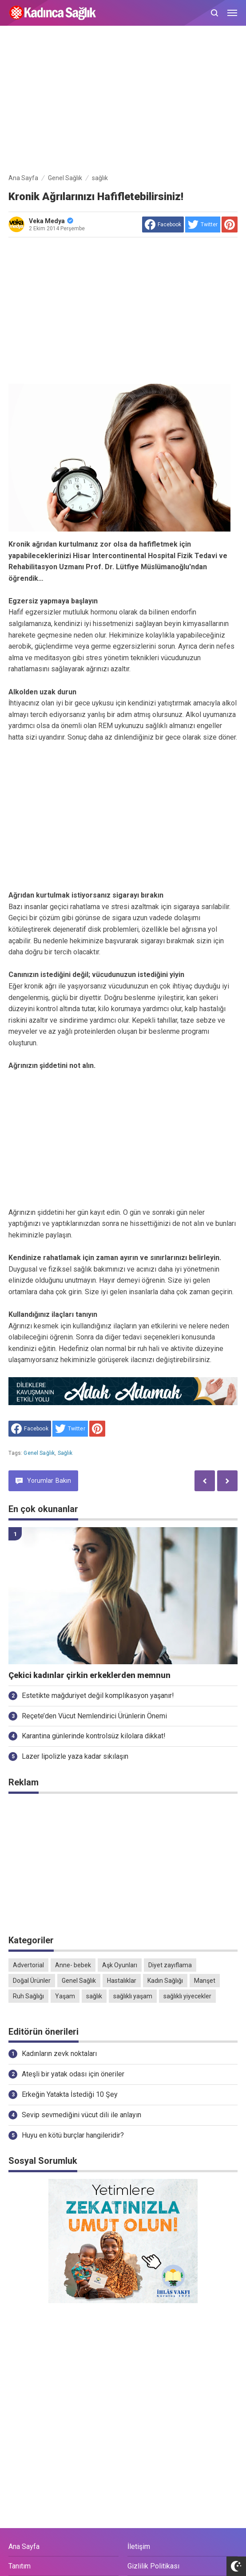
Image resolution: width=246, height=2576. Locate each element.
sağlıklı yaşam (132, 1996)
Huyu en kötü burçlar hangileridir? (73, 2135)
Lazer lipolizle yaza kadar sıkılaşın (75, 1756)
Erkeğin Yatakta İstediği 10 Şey (70, 2094)
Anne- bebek (73, 1965)
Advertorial (28, 1965)
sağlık (65, 1453)
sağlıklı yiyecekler (187, 1996)
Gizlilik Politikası (153, 2566)
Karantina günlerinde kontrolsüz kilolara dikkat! (94, 1736)
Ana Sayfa (24, 2546)
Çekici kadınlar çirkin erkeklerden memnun (89, 1675)
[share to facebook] (163, 224)
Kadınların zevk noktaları (59, 2053)
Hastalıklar (121, 1980)
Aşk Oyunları (119, 1965)
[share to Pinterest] (230, 224)
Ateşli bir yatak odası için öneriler (73, 2074)
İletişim (138, 2546)
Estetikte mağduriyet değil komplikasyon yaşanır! (98, 1695)
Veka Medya (51, 221)
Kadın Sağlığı (165, 1980)
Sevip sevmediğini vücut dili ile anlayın (81, 2115)
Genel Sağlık (39, 1453)
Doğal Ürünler (32, 1980)
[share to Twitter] (202, 224)
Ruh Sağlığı (28, 1996)
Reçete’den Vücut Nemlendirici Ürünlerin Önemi (94, 1716)
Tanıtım (19, 2566)
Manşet (204, 1980)
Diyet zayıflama (170, 1965)
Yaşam (65, 1996)
